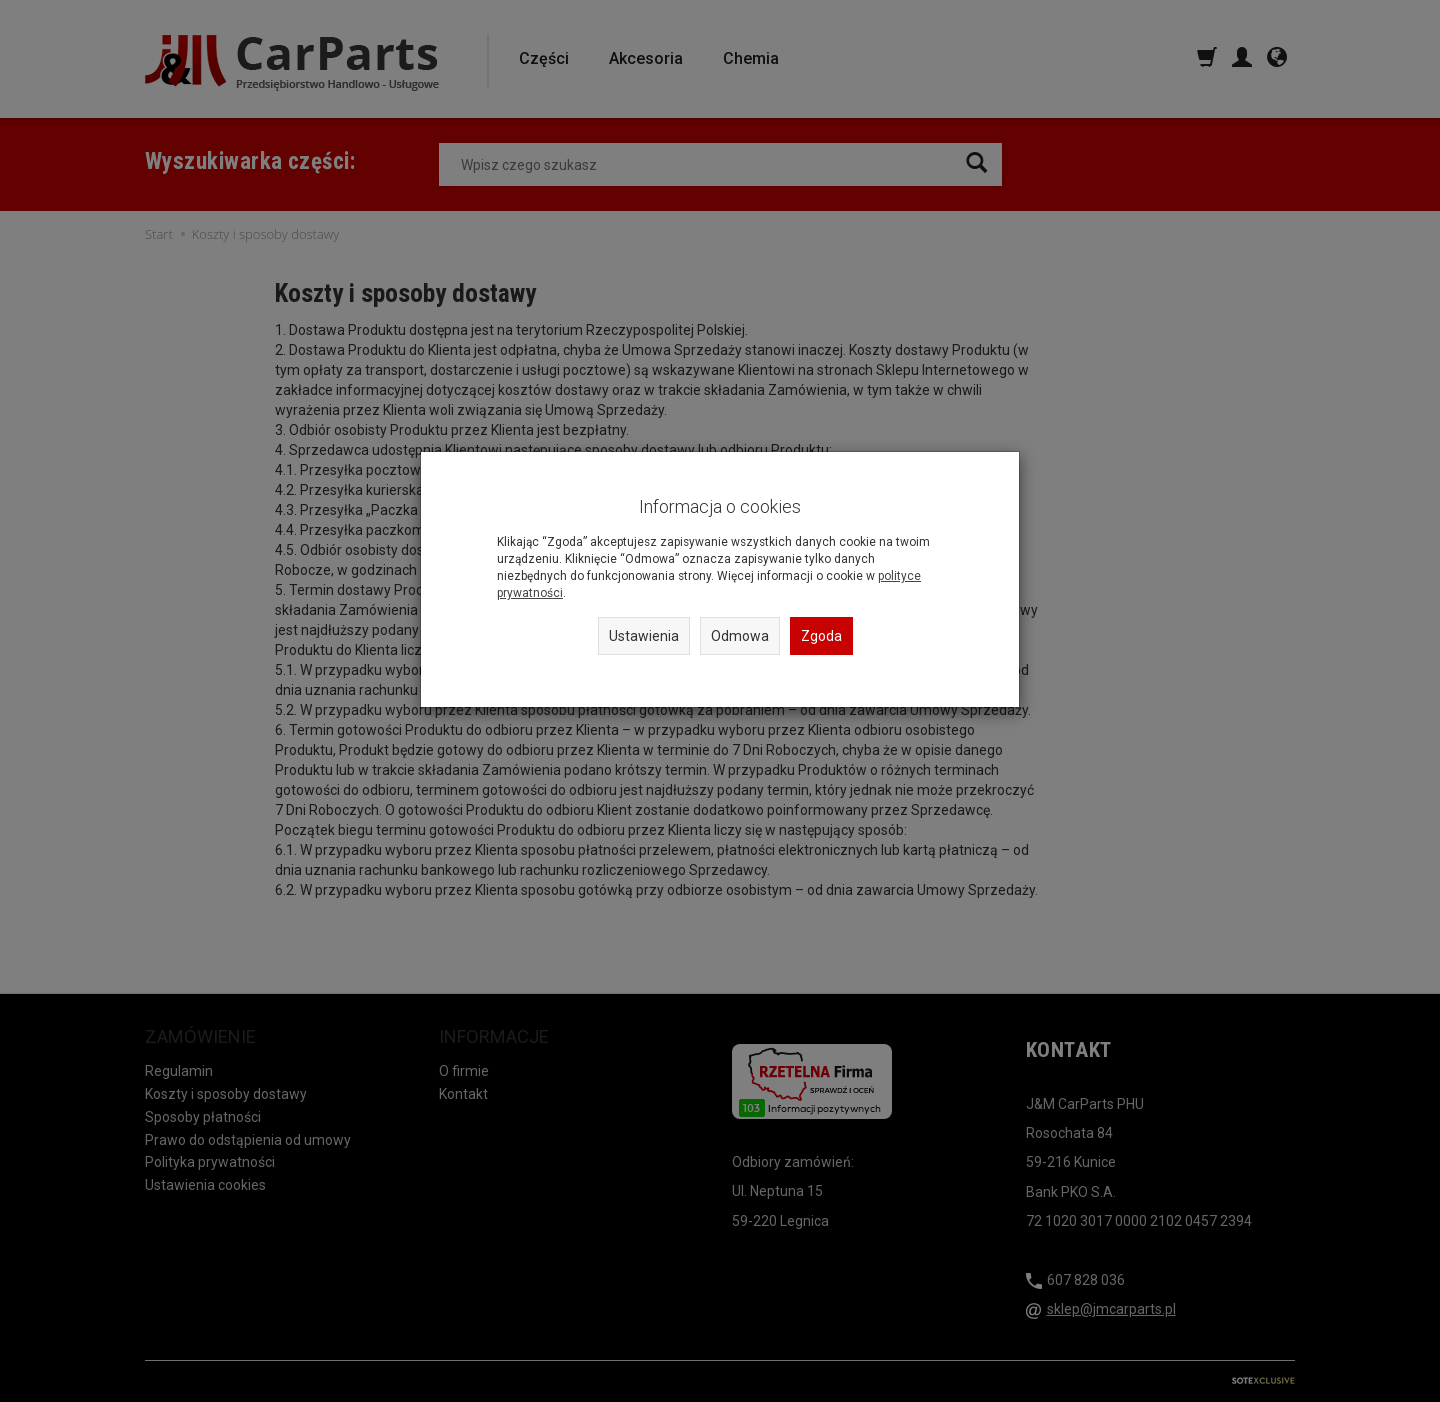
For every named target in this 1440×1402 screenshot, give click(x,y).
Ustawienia (644, 636)
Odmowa (740, 636)
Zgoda (821, 636)
